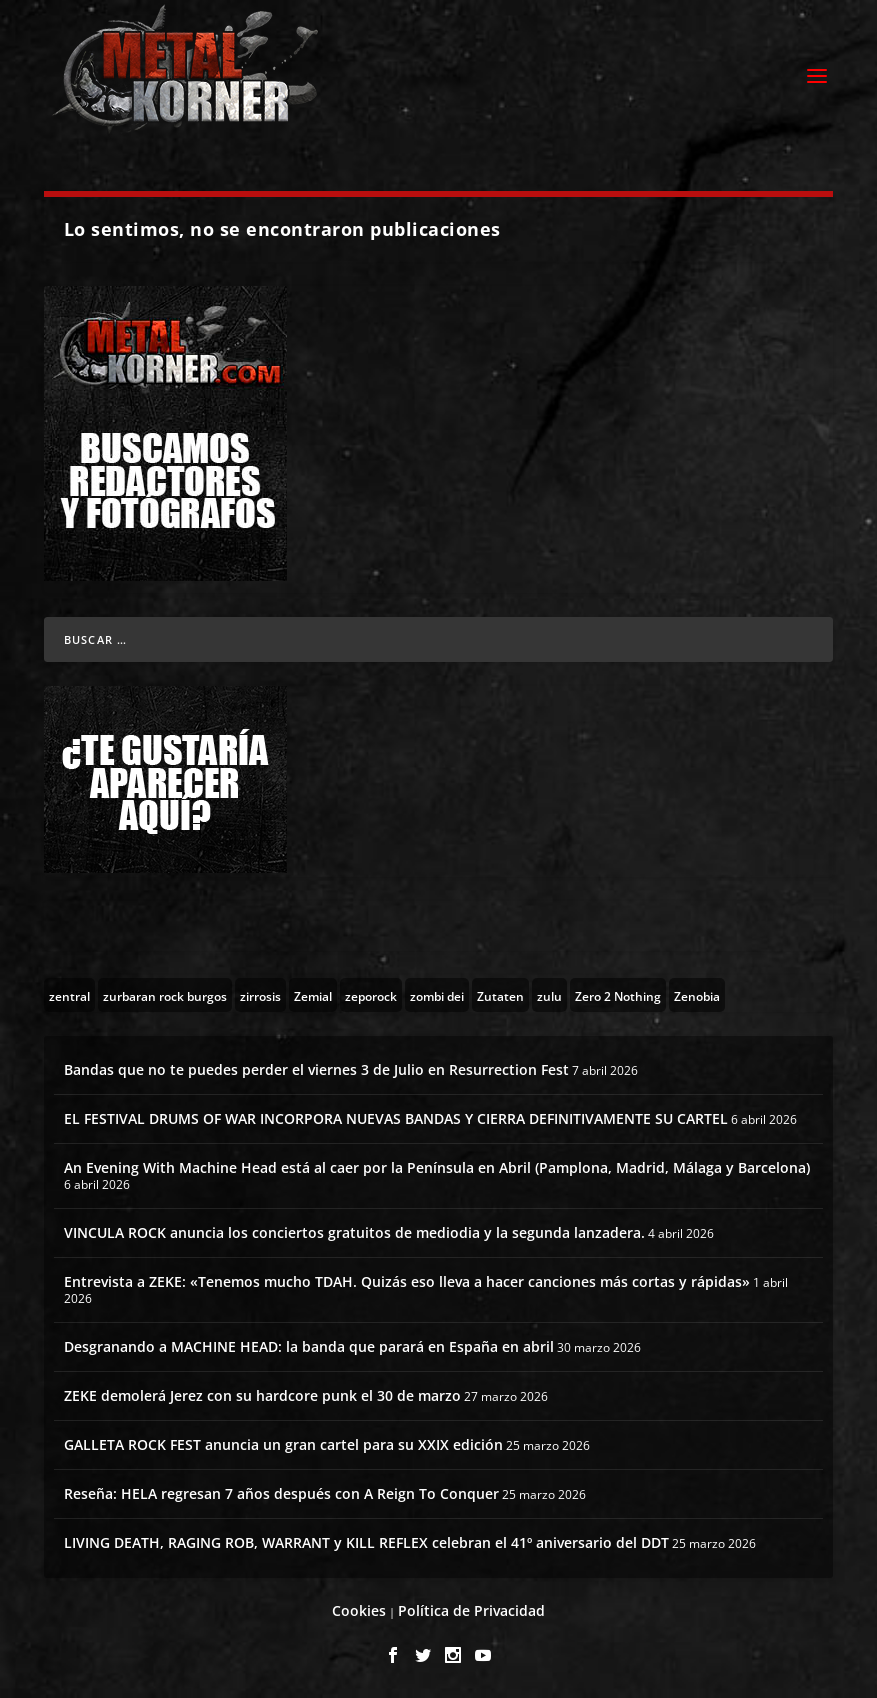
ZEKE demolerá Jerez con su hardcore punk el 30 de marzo (262, 1395)
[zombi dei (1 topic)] (437, 995)
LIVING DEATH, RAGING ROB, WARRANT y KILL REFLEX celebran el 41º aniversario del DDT (366, 1542)
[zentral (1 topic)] (69, 995)
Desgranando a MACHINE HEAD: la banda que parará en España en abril (309, 1346)
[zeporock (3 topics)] (371, 995)
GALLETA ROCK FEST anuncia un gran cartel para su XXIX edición (283, 1444)
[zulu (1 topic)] (549, 995)
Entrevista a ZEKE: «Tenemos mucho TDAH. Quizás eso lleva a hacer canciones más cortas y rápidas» (407, 1281)
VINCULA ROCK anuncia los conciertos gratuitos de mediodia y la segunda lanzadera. (354, 1232)
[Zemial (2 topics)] (313, 995)
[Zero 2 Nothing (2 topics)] (618, 995)
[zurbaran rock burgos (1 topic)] (165, 995)
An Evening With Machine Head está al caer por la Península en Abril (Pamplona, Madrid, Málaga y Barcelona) (437, 1167)
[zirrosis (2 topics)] (260, 995)
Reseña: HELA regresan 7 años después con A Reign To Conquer (281, 1493)
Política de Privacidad (471, 1610)
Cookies (359, 1610)
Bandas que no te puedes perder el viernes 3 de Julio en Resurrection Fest (316, 1069)
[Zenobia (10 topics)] (697, 995)
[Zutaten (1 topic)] (500, 995)
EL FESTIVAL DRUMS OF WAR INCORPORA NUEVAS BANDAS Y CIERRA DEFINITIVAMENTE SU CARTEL (396, 1118)
